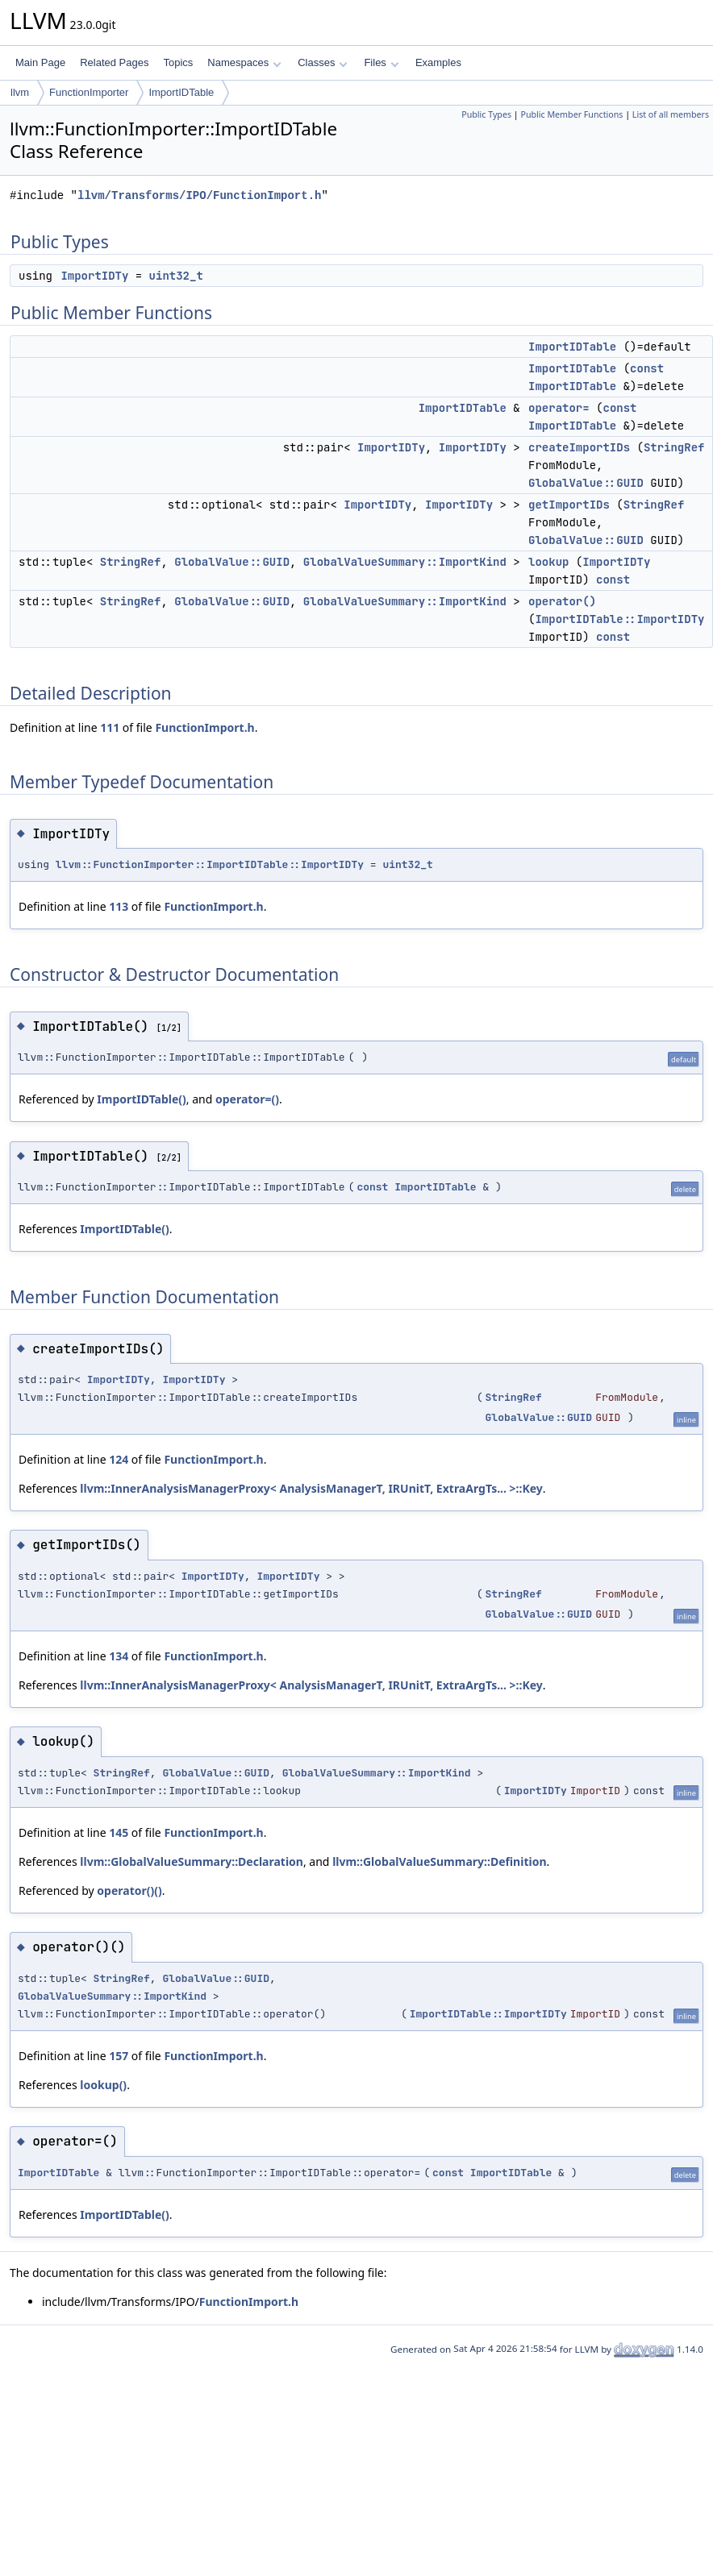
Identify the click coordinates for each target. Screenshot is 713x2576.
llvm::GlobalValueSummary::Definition (439, 1861)
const (647, 368)
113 (118, 906)
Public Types (486, 114)
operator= (559, 408)
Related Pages (114, 62)
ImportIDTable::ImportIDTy (619, 619)
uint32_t (176, 275)
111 (109, 727)
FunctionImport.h (204, 727)
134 (118, 1656)
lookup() (103, 2084)
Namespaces (244, 62)
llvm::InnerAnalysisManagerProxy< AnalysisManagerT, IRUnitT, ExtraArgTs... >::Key (311, 1488)
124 (118, 1459)
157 (118, 2055)
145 (118, 1832)
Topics (178, 62)
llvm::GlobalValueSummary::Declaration (191, 1861)
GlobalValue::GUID (586, 483)
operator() (562, 601)
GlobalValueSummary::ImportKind (405, 562)
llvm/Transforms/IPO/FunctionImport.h (199, 195)
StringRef (674, 447)
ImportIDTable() (141, 1099)
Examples (438, 62)
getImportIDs (569, 504)
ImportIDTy (94, 275)
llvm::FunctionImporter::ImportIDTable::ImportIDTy (210, 864)
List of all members (670, 114)
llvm (19, 92)
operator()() (129, 1890)
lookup (548, 562)
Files (381, 62)
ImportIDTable (181, 92)
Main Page (40, 62)
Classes (323, 62)
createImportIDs (579, 447)
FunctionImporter (88, 92)
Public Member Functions (571, 114)
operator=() (247, 1099)
